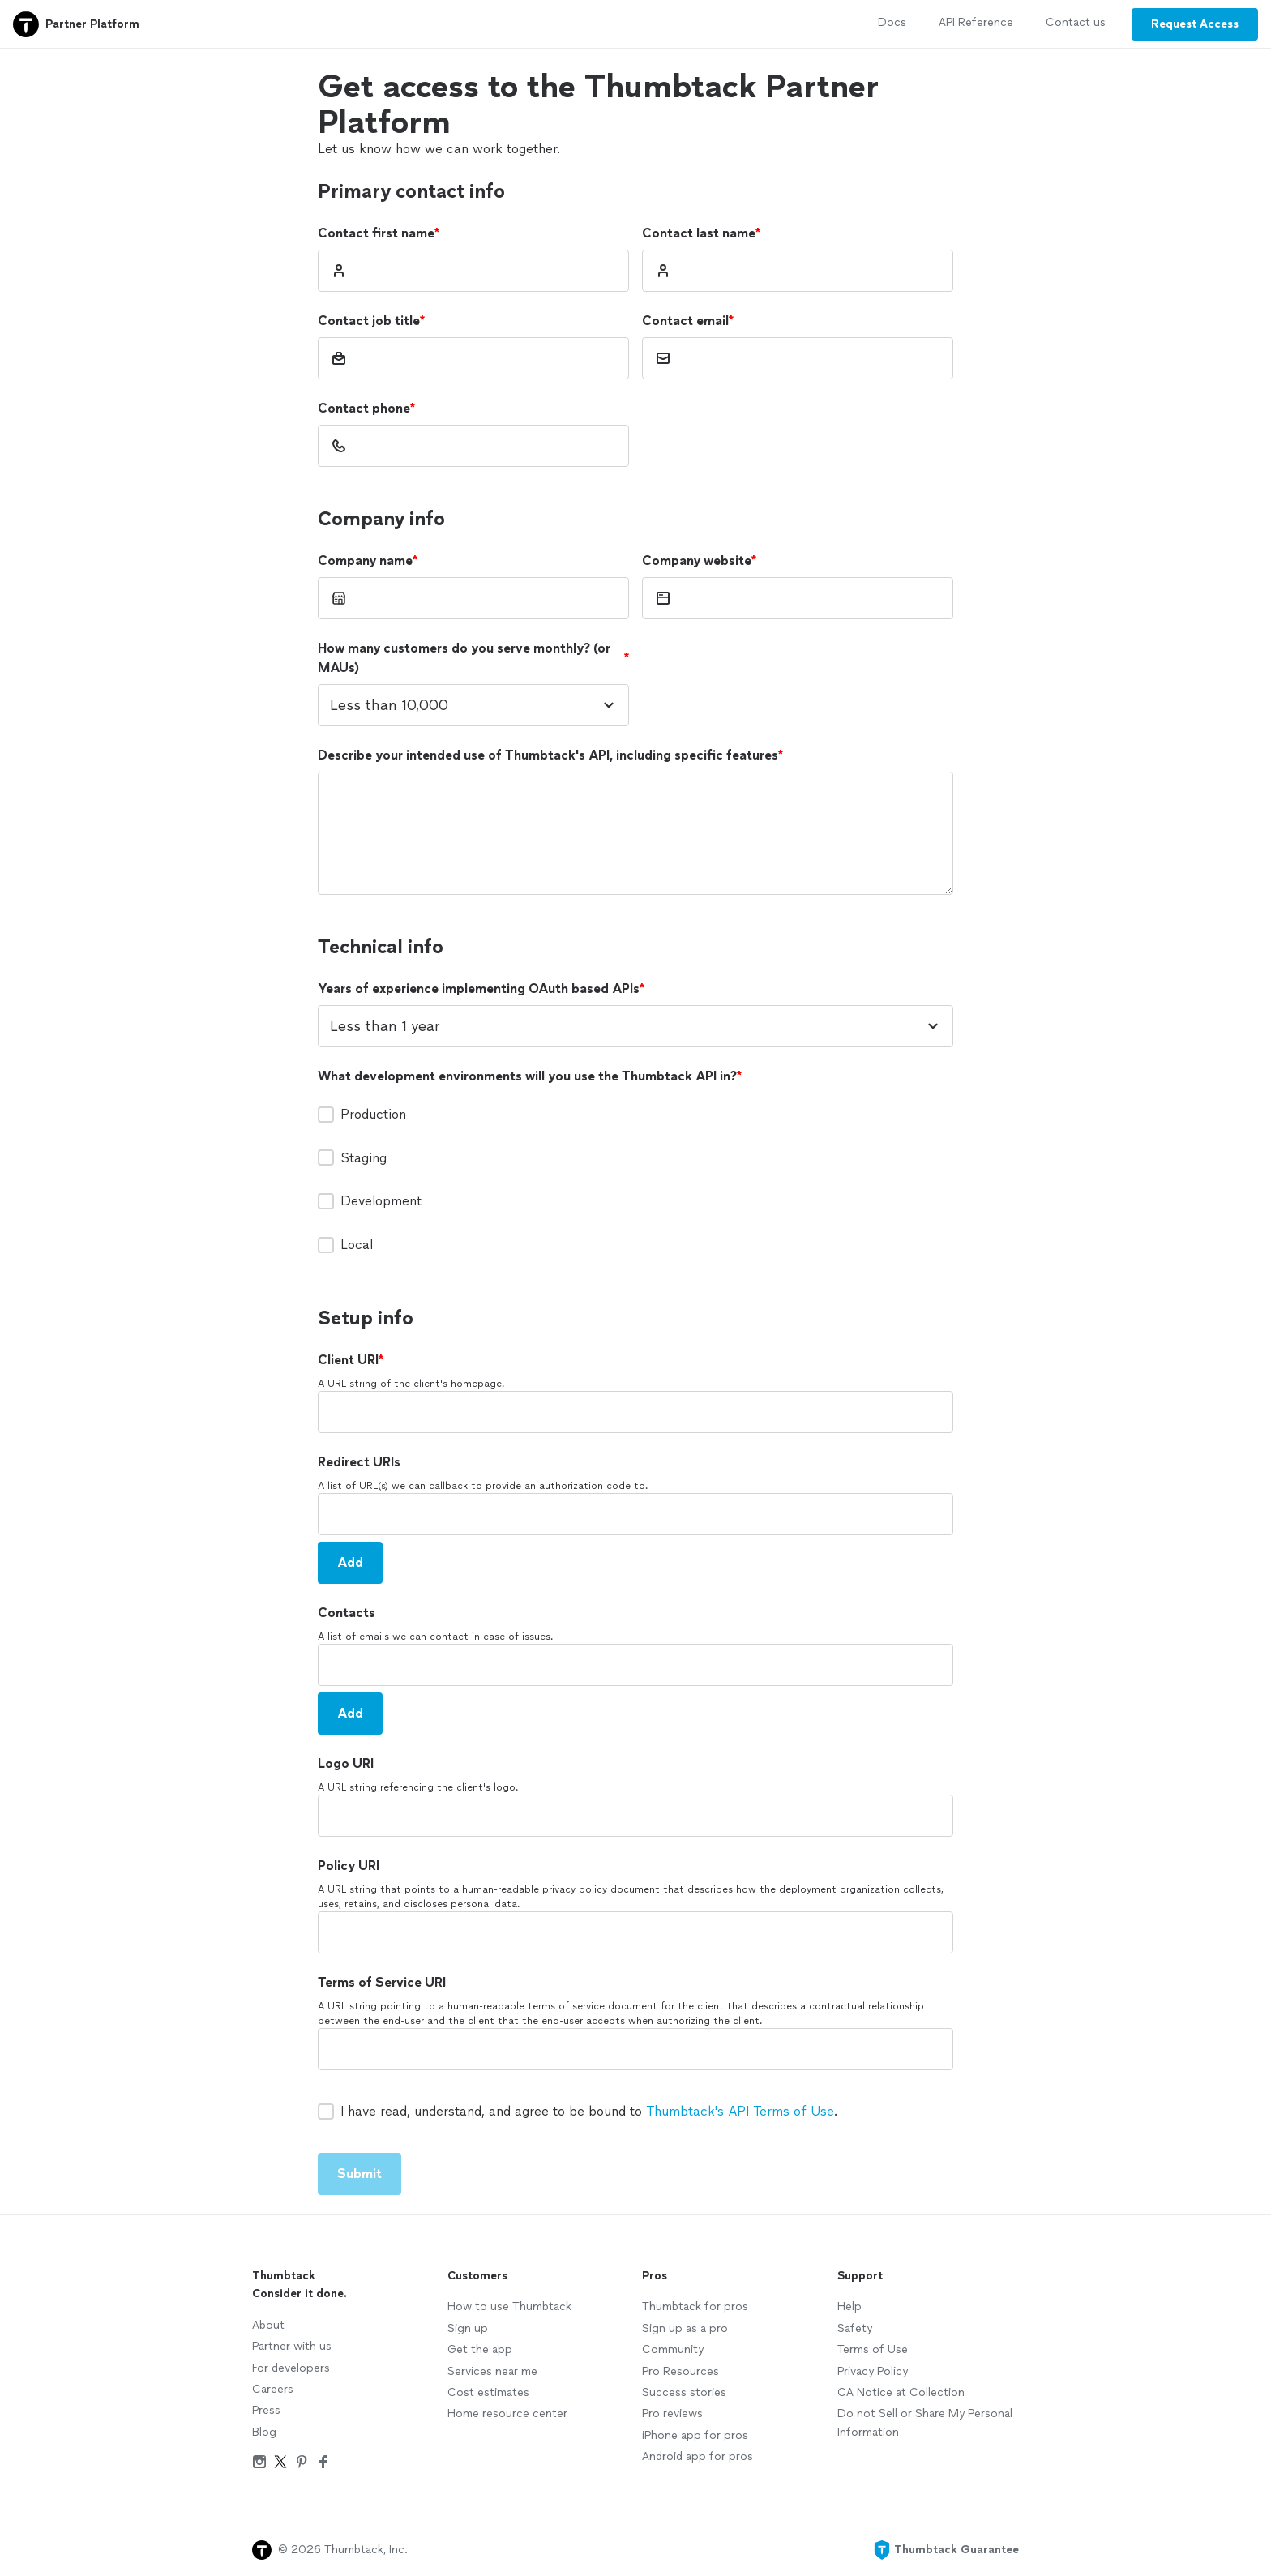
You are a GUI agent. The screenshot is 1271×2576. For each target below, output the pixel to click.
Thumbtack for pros (695, 2306)
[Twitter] (280, 2464)
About (268, 2325)
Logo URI (346, 1763)
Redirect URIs (359, 1462)
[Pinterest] (301, 2464)
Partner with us (292, 2346)
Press (266, 2410)
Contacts (346, 1612)
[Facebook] (322, 2464)
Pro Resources (680, 2371)
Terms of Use (872, 2349)
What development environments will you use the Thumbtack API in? (530, 1076)
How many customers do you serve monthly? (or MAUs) (473, 657)
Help (849, 2306)
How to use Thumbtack (509, 2306)
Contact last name (701, 233)
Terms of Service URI (382, 1982)
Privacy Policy (872, 2371)
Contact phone (366, 408)
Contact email (688, 321)
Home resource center (507, 2413)
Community (673, 2349)
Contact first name (378, 233)
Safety (854, 2328)
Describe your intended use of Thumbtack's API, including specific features (550, 755)
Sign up (467, 2328)
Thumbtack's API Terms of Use (740, 2111)
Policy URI (348, 1865)
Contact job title (371, 321)
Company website (699, 561)
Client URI (350, 1360)
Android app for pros (697, 2456)
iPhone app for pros (695, 2435)
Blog (264, 2432)
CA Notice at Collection (901, 2392)
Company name (367, 561)
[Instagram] (259, 2464)
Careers (272, 2389)
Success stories (684, 2392)
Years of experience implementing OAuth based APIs (481, 989)
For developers (291, 2368)
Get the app (479, 2349)
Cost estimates (488, 2392)
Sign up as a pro (685, 2328)
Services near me (492, 2371)
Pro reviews (672, 2413)
